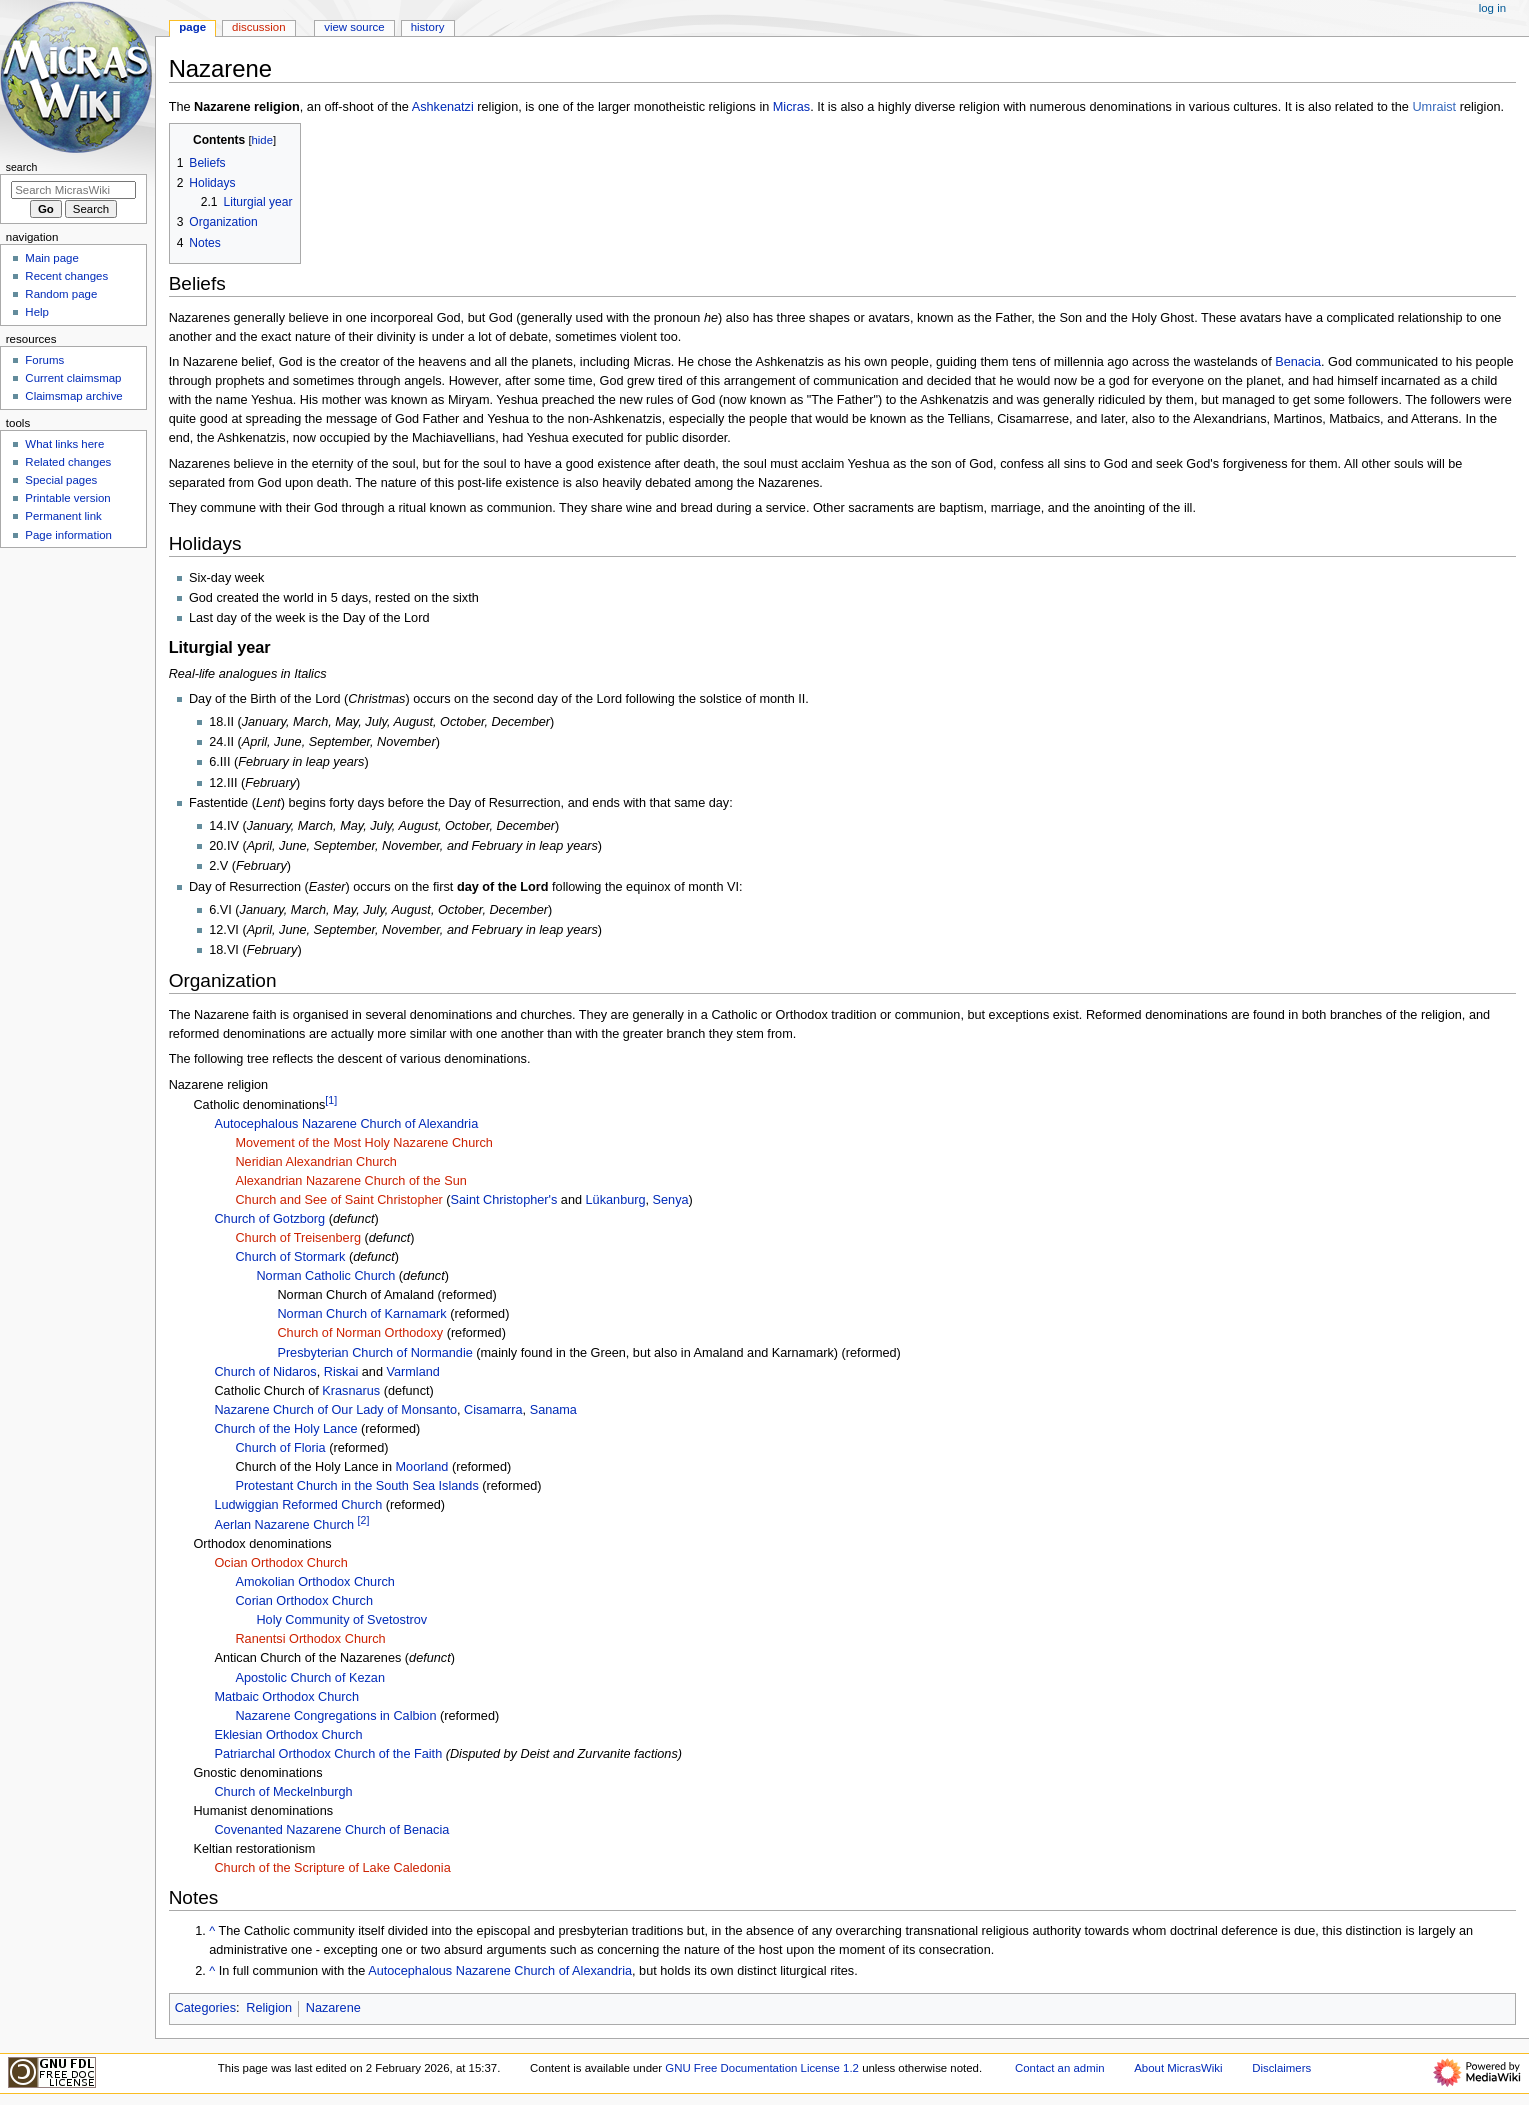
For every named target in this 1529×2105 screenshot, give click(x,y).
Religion (269, 2008)
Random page (61, 294)
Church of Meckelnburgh (283, 1792)
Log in (1492, 8)
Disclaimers (1281, 2068)
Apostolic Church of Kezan (310, 1678)
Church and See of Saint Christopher (338, 1200)
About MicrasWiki (1178, 2068)
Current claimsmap (73, 378)
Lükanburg (616, 1200)
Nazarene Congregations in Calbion (335, 1716)
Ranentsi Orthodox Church (310, 1639)
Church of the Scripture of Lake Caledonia (332, 1868)
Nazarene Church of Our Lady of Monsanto (335, 1410)
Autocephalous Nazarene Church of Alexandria (346, 1124)
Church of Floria (280, 1448)
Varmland (413, 1372)
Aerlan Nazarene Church (284, 1525)
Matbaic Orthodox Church (286, 1697)
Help (37, 312)
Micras (791, 107)
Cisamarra (493, 1410)
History (428, 27)
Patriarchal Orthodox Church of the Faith (328, 1754)
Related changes (68, 462)
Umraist (1434, 107)
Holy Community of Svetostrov (341, 1620)
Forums (44, 360)
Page (192, 27)
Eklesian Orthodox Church (288, 1735)
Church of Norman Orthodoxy (360, 1333)
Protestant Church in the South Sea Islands (356, 1486)
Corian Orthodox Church (304, 1601)
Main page (52, 258)
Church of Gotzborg (269, 1219)
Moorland (422, 1467)
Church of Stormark (290, 1257)
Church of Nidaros (265, 1372)
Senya (671, 1200)
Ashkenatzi (443, 107)
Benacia (1298, 362)
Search (22, 167)
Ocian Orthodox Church (280, 1563)
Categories (205, 2008)
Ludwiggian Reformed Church (298, 1505)
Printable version (67, 498)
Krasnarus (351, 1391)
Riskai (341, 1372)
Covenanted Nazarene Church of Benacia (331, 1830)
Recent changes (66, 276)
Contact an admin (1060, 2068)
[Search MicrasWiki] (73, 190)
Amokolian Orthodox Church (314, 1582)
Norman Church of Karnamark (361, 1314)
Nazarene (333, 2008)
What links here (64, 444)
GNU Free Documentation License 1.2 (762, 2068)
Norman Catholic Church (325, 1276)
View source (354, 27)
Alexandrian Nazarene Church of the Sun (350, 1181)
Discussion (258, 27)
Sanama (553, 1410)
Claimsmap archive (73, 396)
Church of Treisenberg (298, 1238)
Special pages (61, 480)
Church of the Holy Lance (285, 1429)
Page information (68, 535)
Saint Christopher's (504, 1200)
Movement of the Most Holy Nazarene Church (363, 1143)
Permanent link (63, 516)
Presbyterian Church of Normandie (374, 1353)
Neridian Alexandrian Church (316, 1162)
